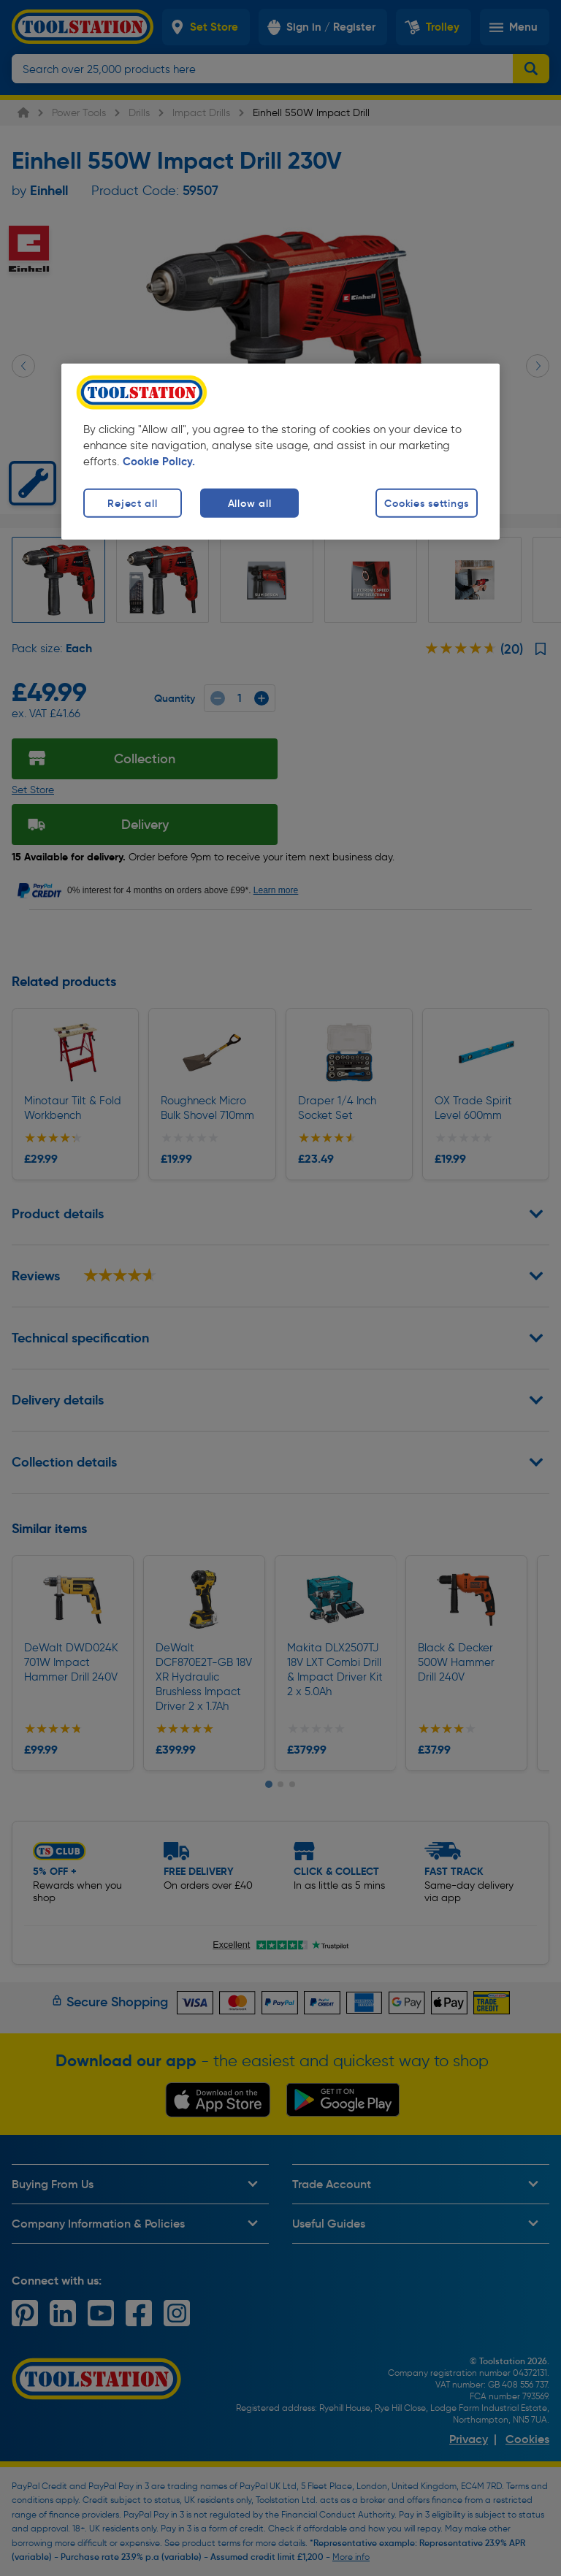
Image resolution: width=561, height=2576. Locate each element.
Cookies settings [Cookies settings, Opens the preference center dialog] (426, 503)
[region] (280, 452)
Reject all (132, 503)
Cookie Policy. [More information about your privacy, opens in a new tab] (159, 461)
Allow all (249, 503)
